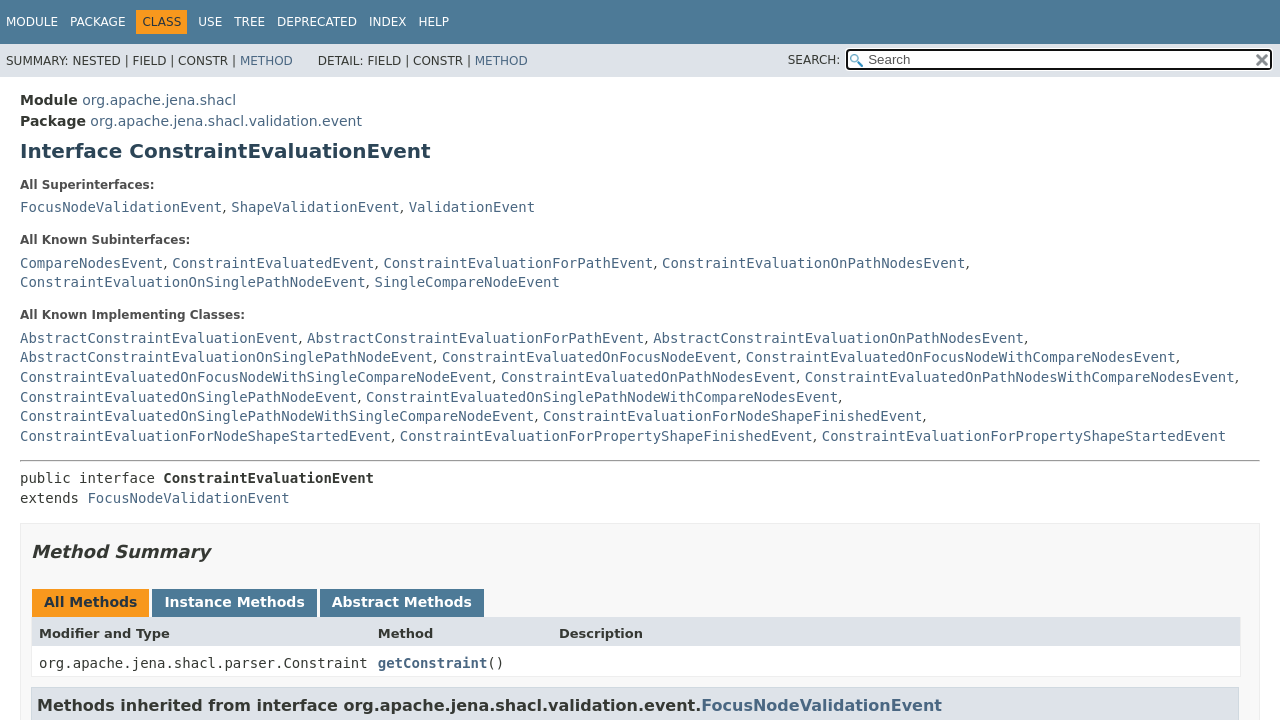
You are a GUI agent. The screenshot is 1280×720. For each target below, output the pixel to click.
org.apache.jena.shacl (159, 100)
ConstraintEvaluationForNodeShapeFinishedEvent (732, 416)
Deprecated (317, 22)
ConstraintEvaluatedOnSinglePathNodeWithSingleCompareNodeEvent (277, 416)
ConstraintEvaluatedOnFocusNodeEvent (589, 357)
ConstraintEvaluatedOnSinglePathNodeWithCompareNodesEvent (602, 397)
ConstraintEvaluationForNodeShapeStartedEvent (205, 436)
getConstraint (433, 663)
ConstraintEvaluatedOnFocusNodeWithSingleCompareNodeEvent (256, 377)
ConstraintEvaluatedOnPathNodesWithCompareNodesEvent (1020, 377)
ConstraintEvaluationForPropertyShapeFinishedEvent (606, 436)
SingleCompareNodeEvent (466, 282)
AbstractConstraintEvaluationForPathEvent (475, 338)
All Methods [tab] (90, 602)
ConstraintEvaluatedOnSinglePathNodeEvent (188, 397)
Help (433, 22)
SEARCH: (814, 60)
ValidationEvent (472, 207)
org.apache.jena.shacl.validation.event (226, 121)
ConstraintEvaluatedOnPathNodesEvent (648, 377)
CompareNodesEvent (91, 263)
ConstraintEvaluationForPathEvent (518, 263)
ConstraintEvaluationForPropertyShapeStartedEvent (1024, 436)
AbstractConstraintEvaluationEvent (159, 338)
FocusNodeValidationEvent (121, 207)
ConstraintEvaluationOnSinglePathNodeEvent (193, 282)
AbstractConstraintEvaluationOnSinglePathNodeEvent (226, 357)
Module (32, 22)
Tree (249, 22)
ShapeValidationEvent (315, 207)
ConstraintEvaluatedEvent (273, 263)
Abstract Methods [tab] (402, 602)
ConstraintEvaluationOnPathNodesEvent (813, 263)
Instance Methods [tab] (234, 602)
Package (97, 22)
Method (266, 61)
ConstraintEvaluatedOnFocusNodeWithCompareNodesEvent (961, 357)
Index (388, 22)
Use (210, 22)
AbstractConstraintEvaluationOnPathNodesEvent (838, 338)
